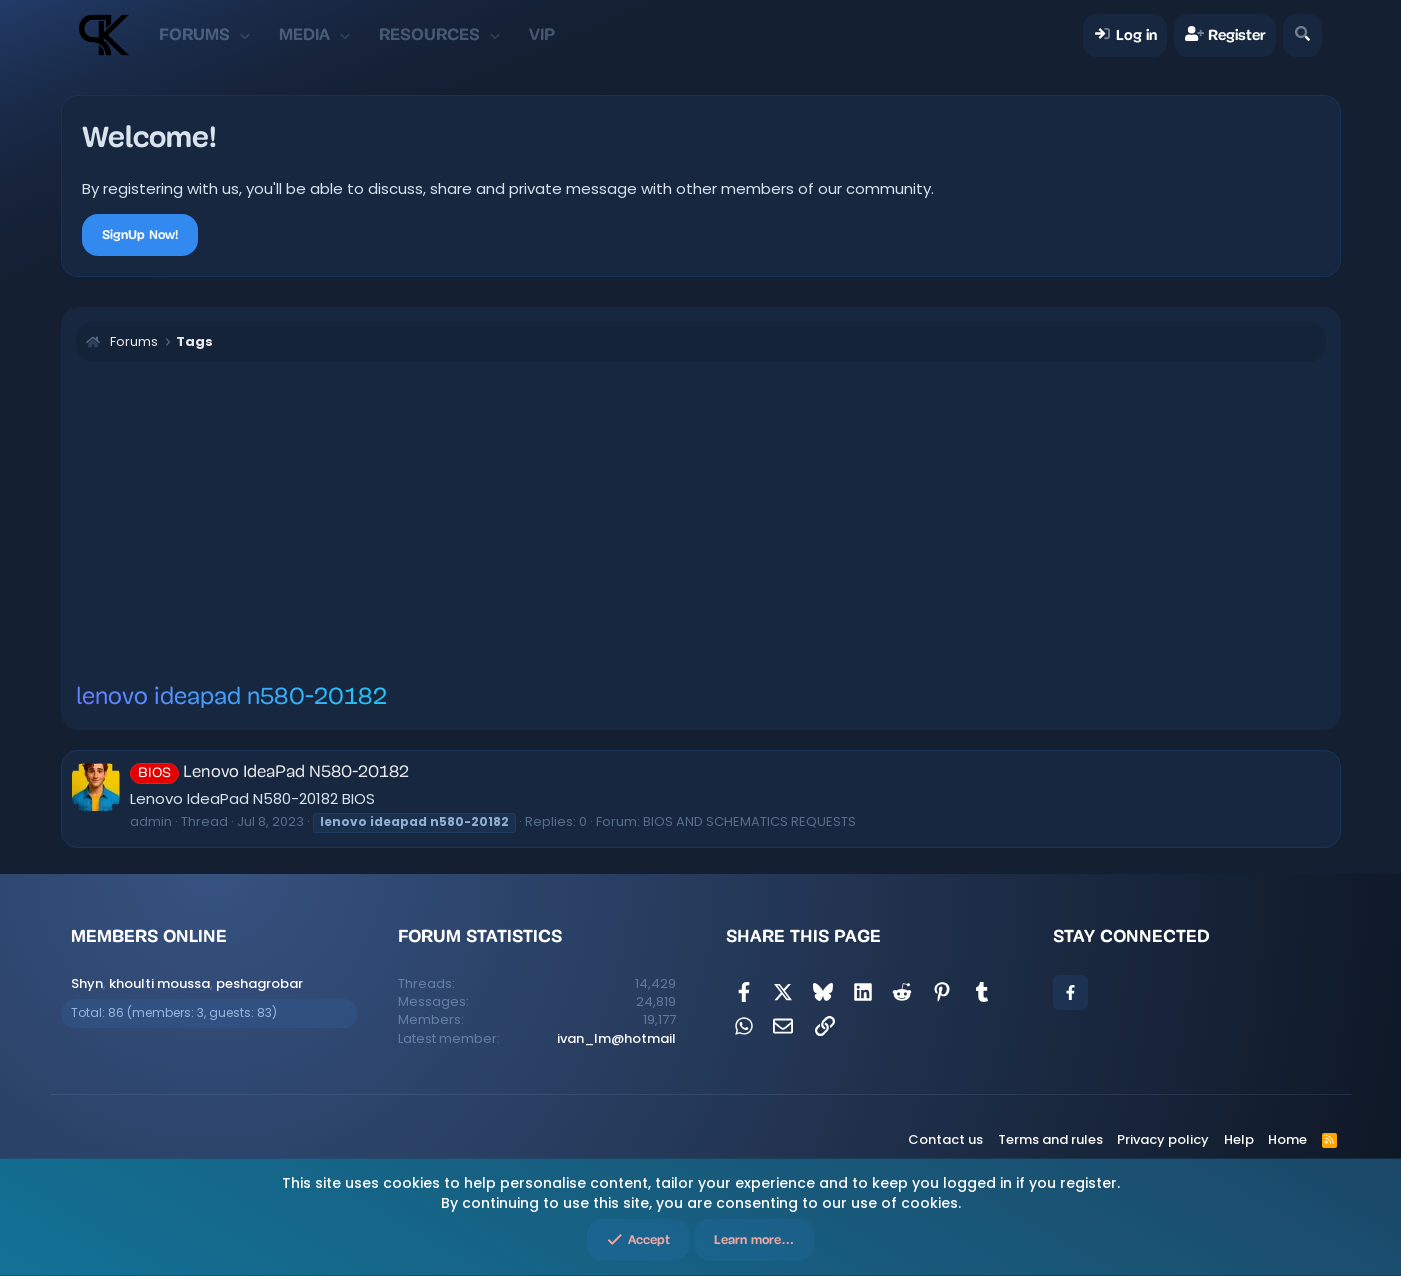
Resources (429, 34)
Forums (194, 34)
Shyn (87, 983)
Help (1239, 1139)
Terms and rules (1050, 1139)
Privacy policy (1163, 1139)
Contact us (945, 1139)
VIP (542, 34)
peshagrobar (259, 983)
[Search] (1302, 35)
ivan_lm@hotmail (616, 1038)
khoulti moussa (159, 983)
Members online (149, 936)
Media (304, 34)
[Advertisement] (701, 522)
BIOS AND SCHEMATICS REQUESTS (749, 821)
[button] (245, 35)
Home (1287, 1139)
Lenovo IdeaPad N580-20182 (269, 772)
